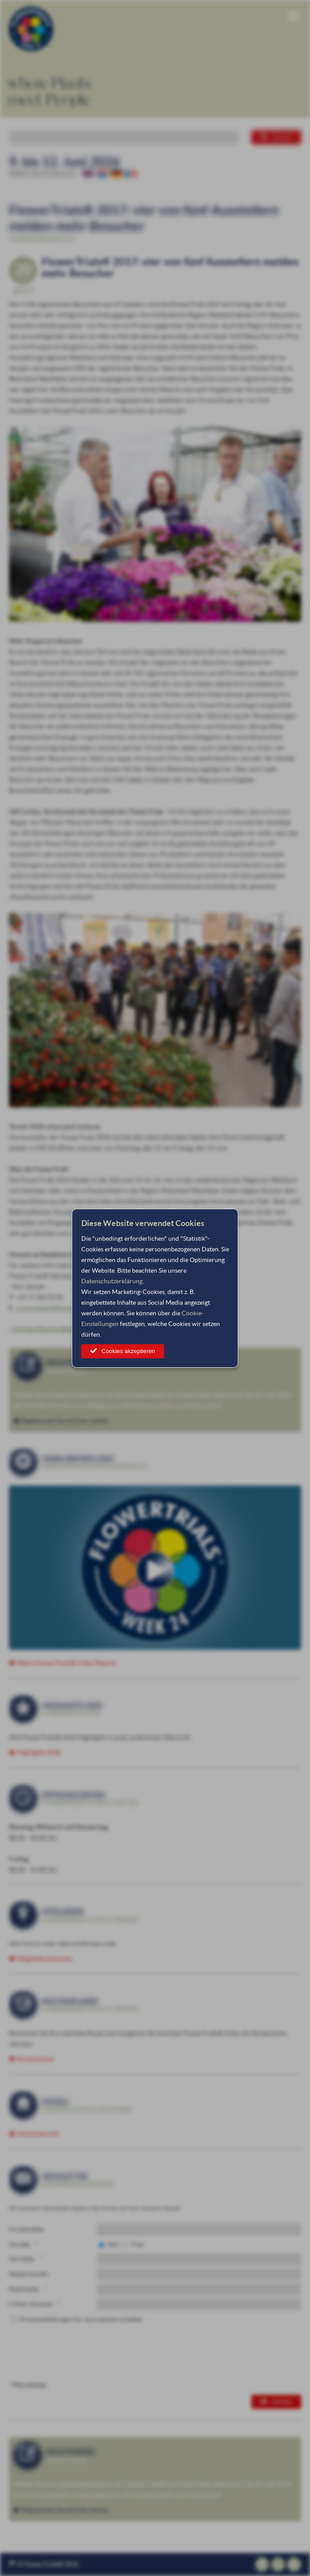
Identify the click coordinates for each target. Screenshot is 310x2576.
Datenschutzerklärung (112, 1281)
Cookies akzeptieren (128, 1351)
